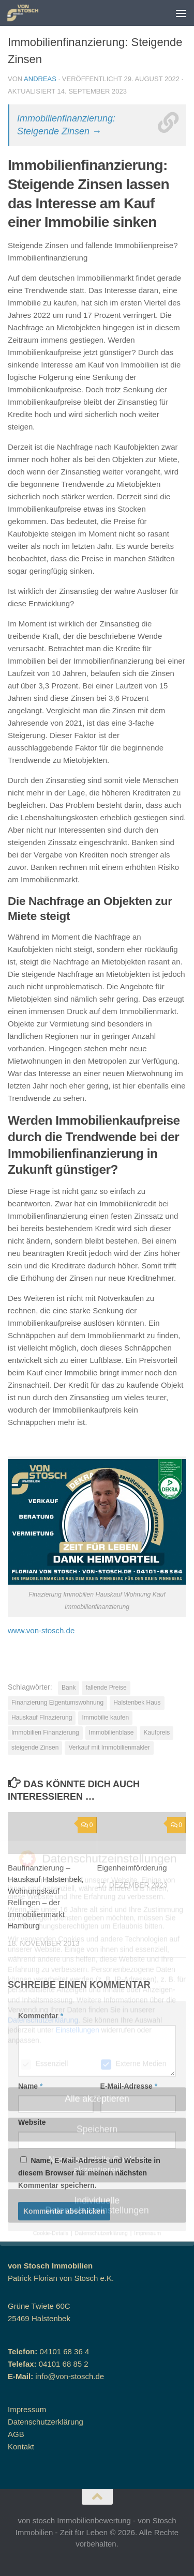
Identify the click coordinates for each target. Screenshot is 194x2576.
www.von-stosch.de (41, 1630)
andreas (40, 79)
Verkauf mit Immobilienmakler (109, 1747)
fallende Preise (105, 1687)
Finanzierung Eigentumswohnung (57, 1702)
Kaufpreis (156, 1732)
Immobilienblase (111, 1732)
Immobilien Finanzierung (45, 1732)
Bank (69, 1687)
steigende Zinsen (34, 1747)
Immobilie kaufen (105, 1717)
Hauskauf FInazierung (41, 1717)
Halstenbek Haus (136, 1702)
